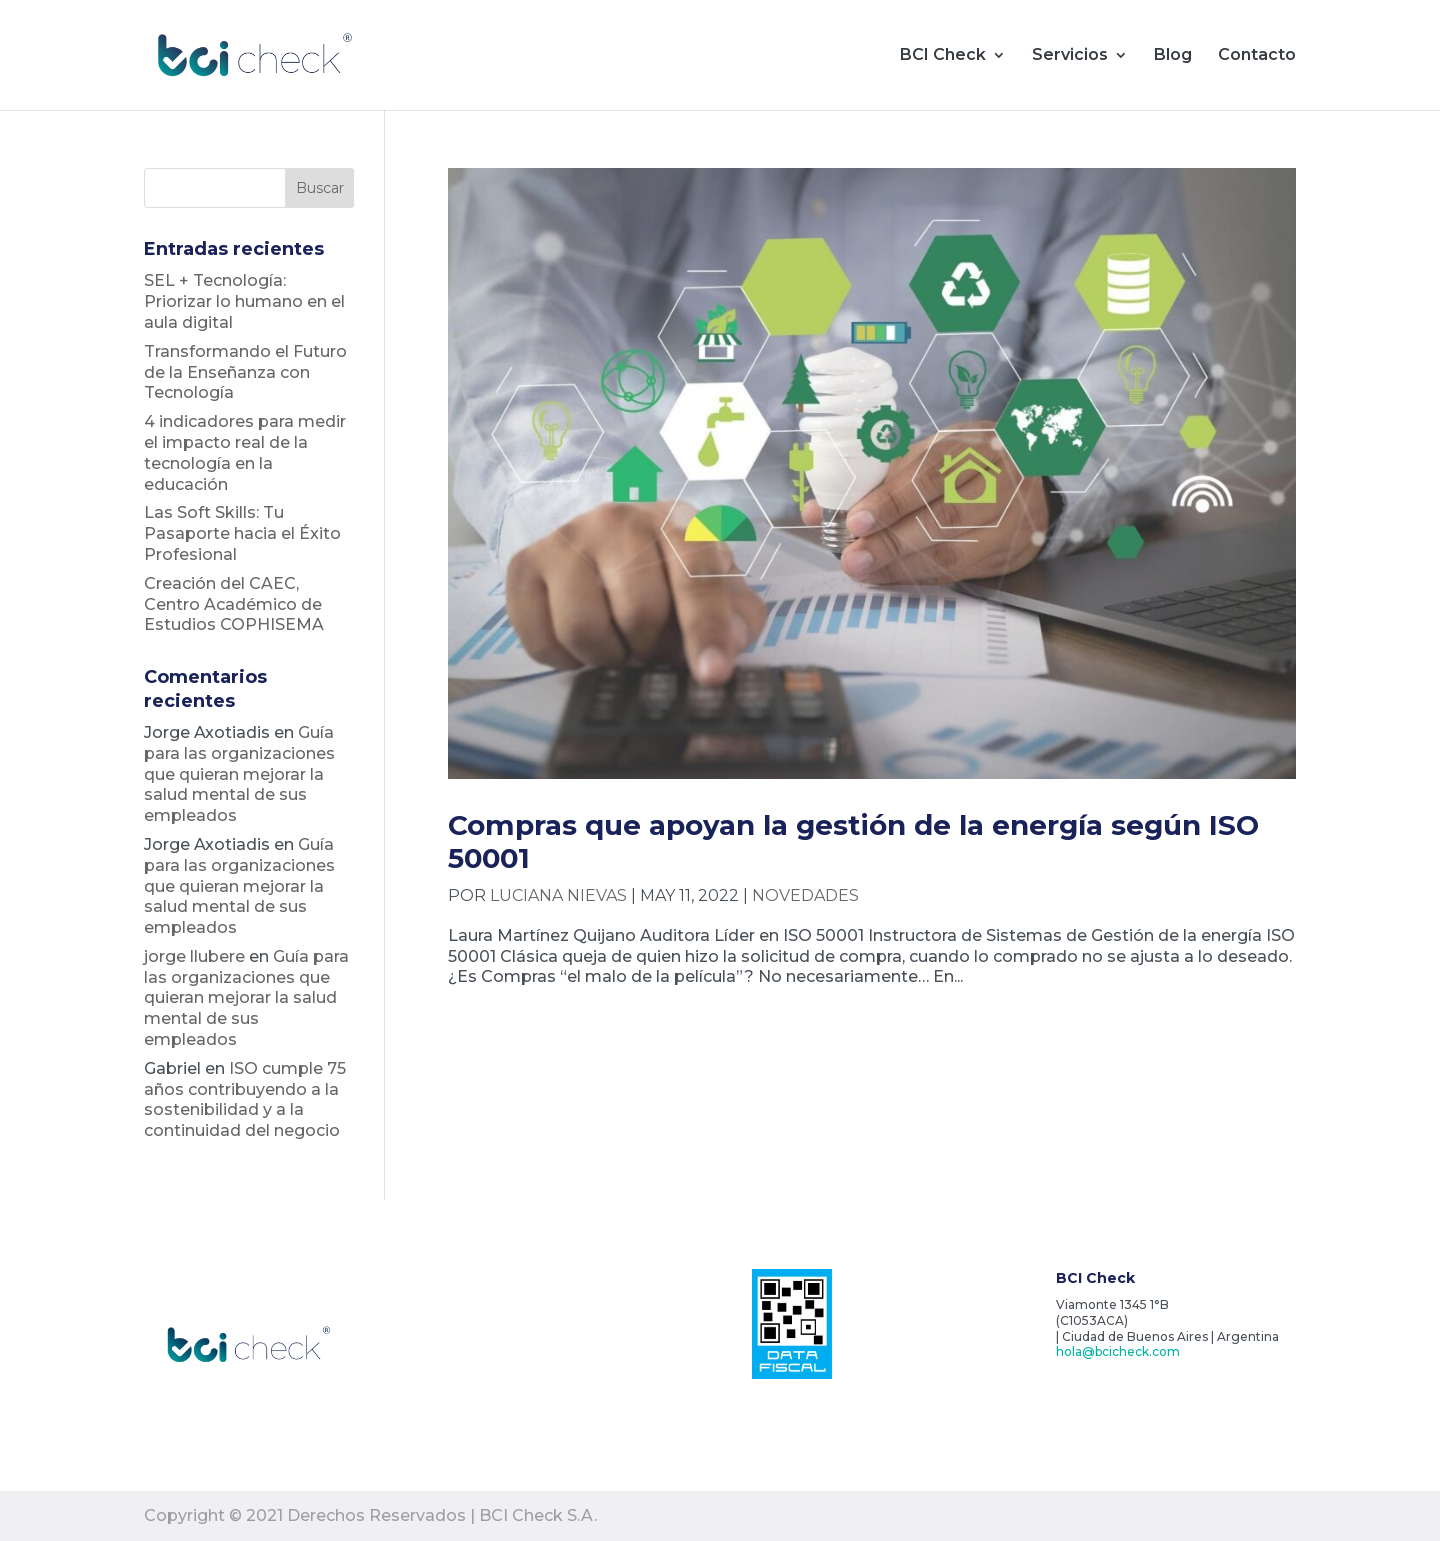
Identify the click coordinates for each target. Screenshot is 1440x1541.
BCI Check (943, 56)
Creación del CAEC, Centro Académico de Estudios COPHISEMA (234, 604)
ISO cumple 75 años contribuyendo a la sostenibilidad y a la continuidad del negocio (245, 1099)
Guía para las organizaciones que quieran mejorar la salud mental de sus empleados (239, 774)
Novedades (805, 895)
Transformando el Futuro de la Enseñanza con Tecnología (245, 372)
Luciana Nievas (558, 895)
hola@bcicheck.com (1118, 1351)
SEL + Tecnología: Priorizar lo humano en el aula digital (244, 301)
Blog (1173, 56)
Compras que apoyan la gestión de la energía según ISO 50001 (853, 841)
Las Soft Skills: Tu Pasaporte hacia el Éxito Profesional (242, 533)
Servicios (1070, 56)
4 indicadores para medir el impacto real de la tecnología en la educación (245, 452)
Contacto (1257, 56)
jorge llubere (194, 956)
